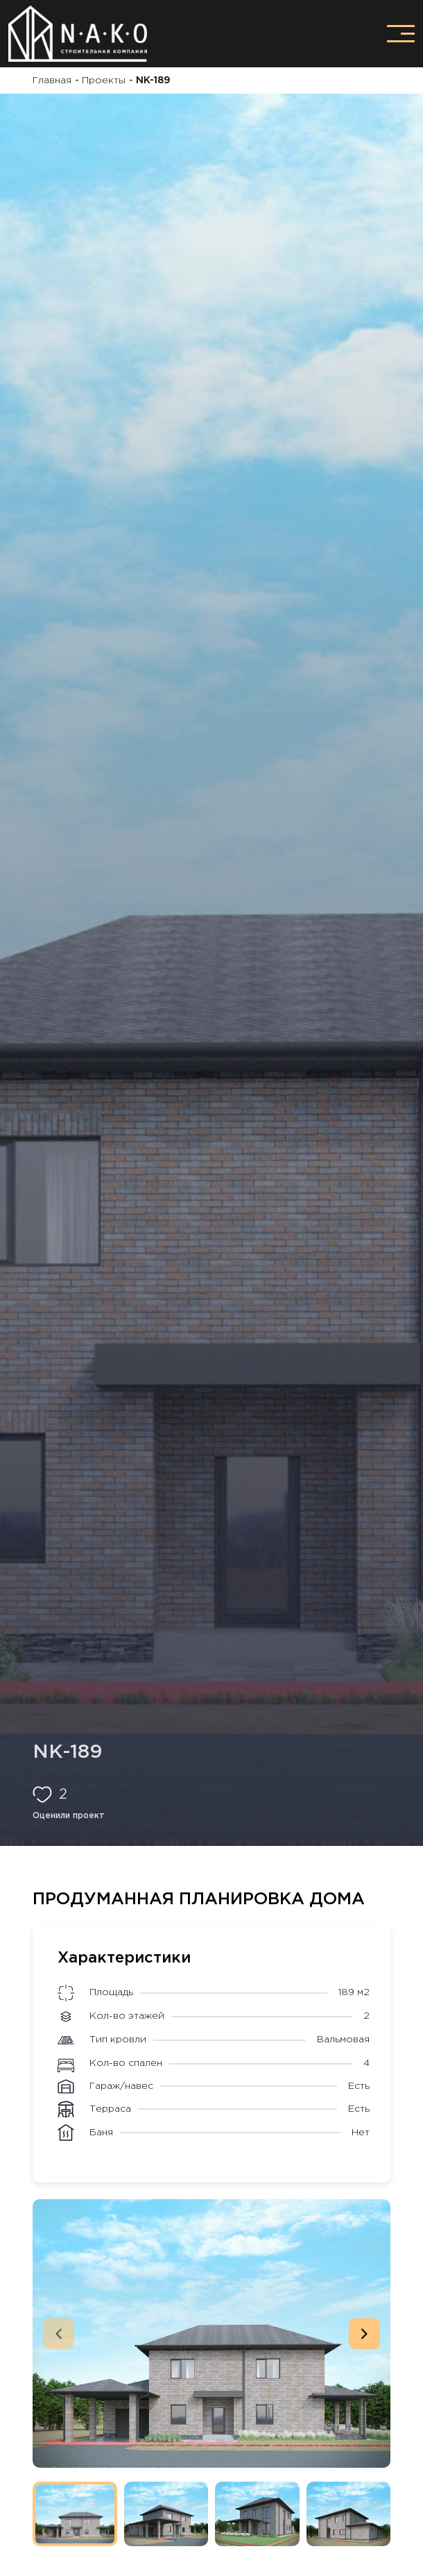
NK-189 (151, 80)
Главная (52, 80)
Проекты (102, 80)
